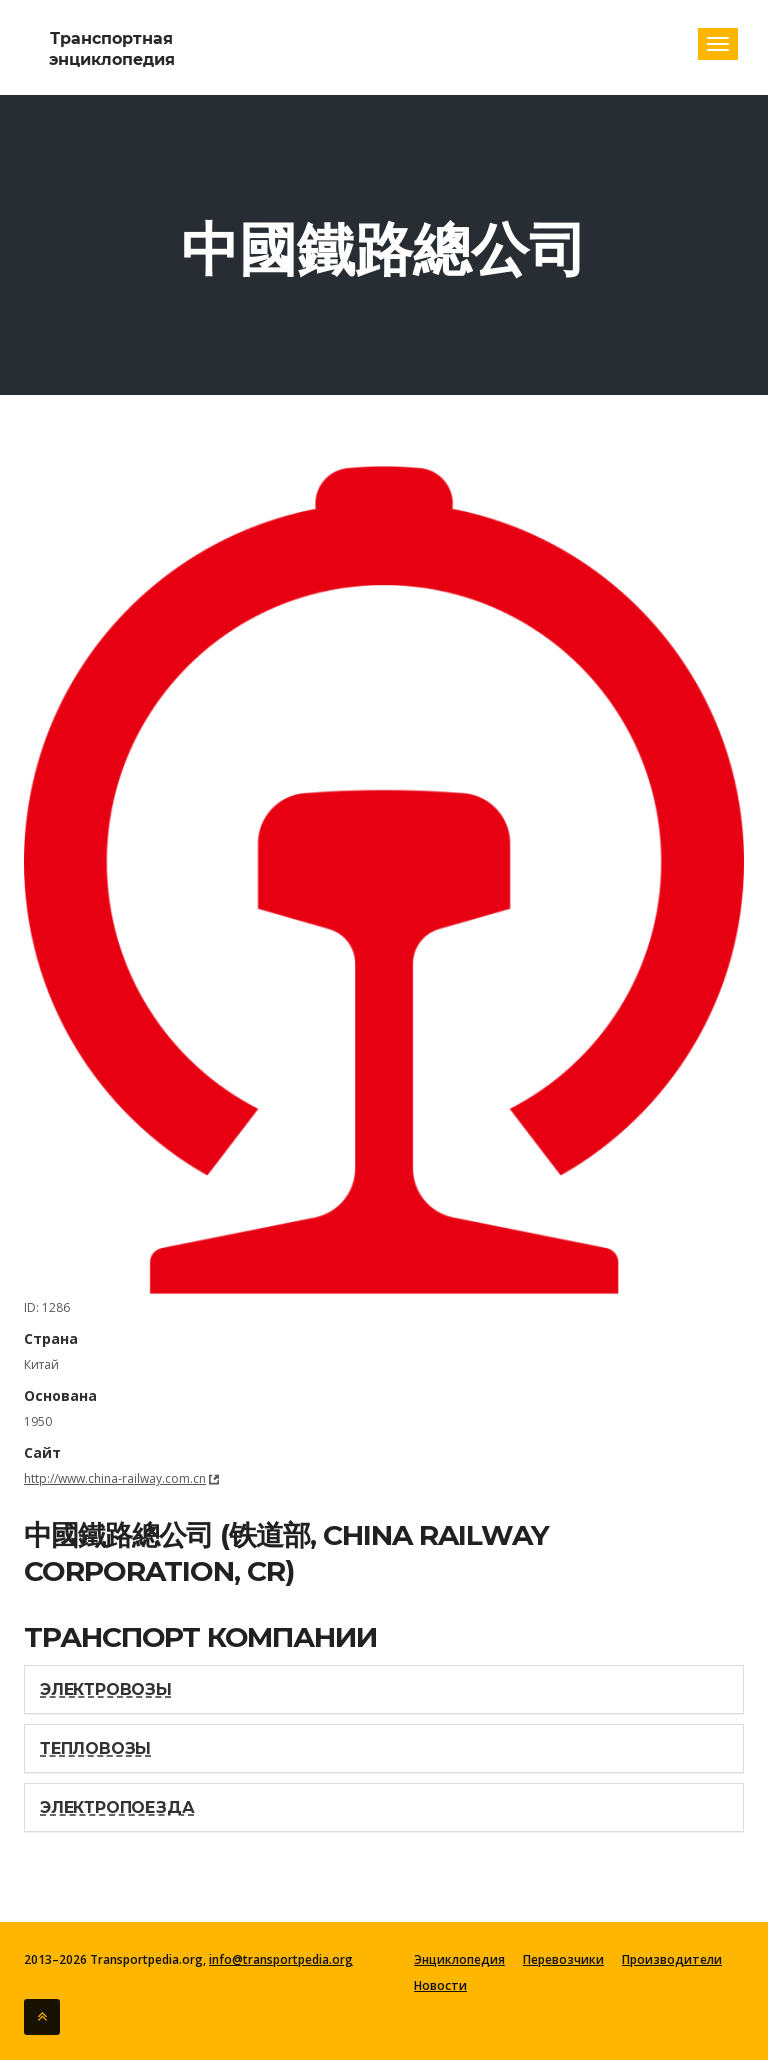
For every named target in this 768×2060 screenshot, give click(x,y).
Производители (672, 1960)
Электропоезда (117, 1807)
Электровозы (106, 1689)
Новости (440, 1986)
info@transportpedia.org (281, 1959)
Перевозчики (563, 1960)
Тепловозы (95, 1748)
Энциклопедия (459, 1960)
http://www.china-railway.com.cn (115, 1478)
